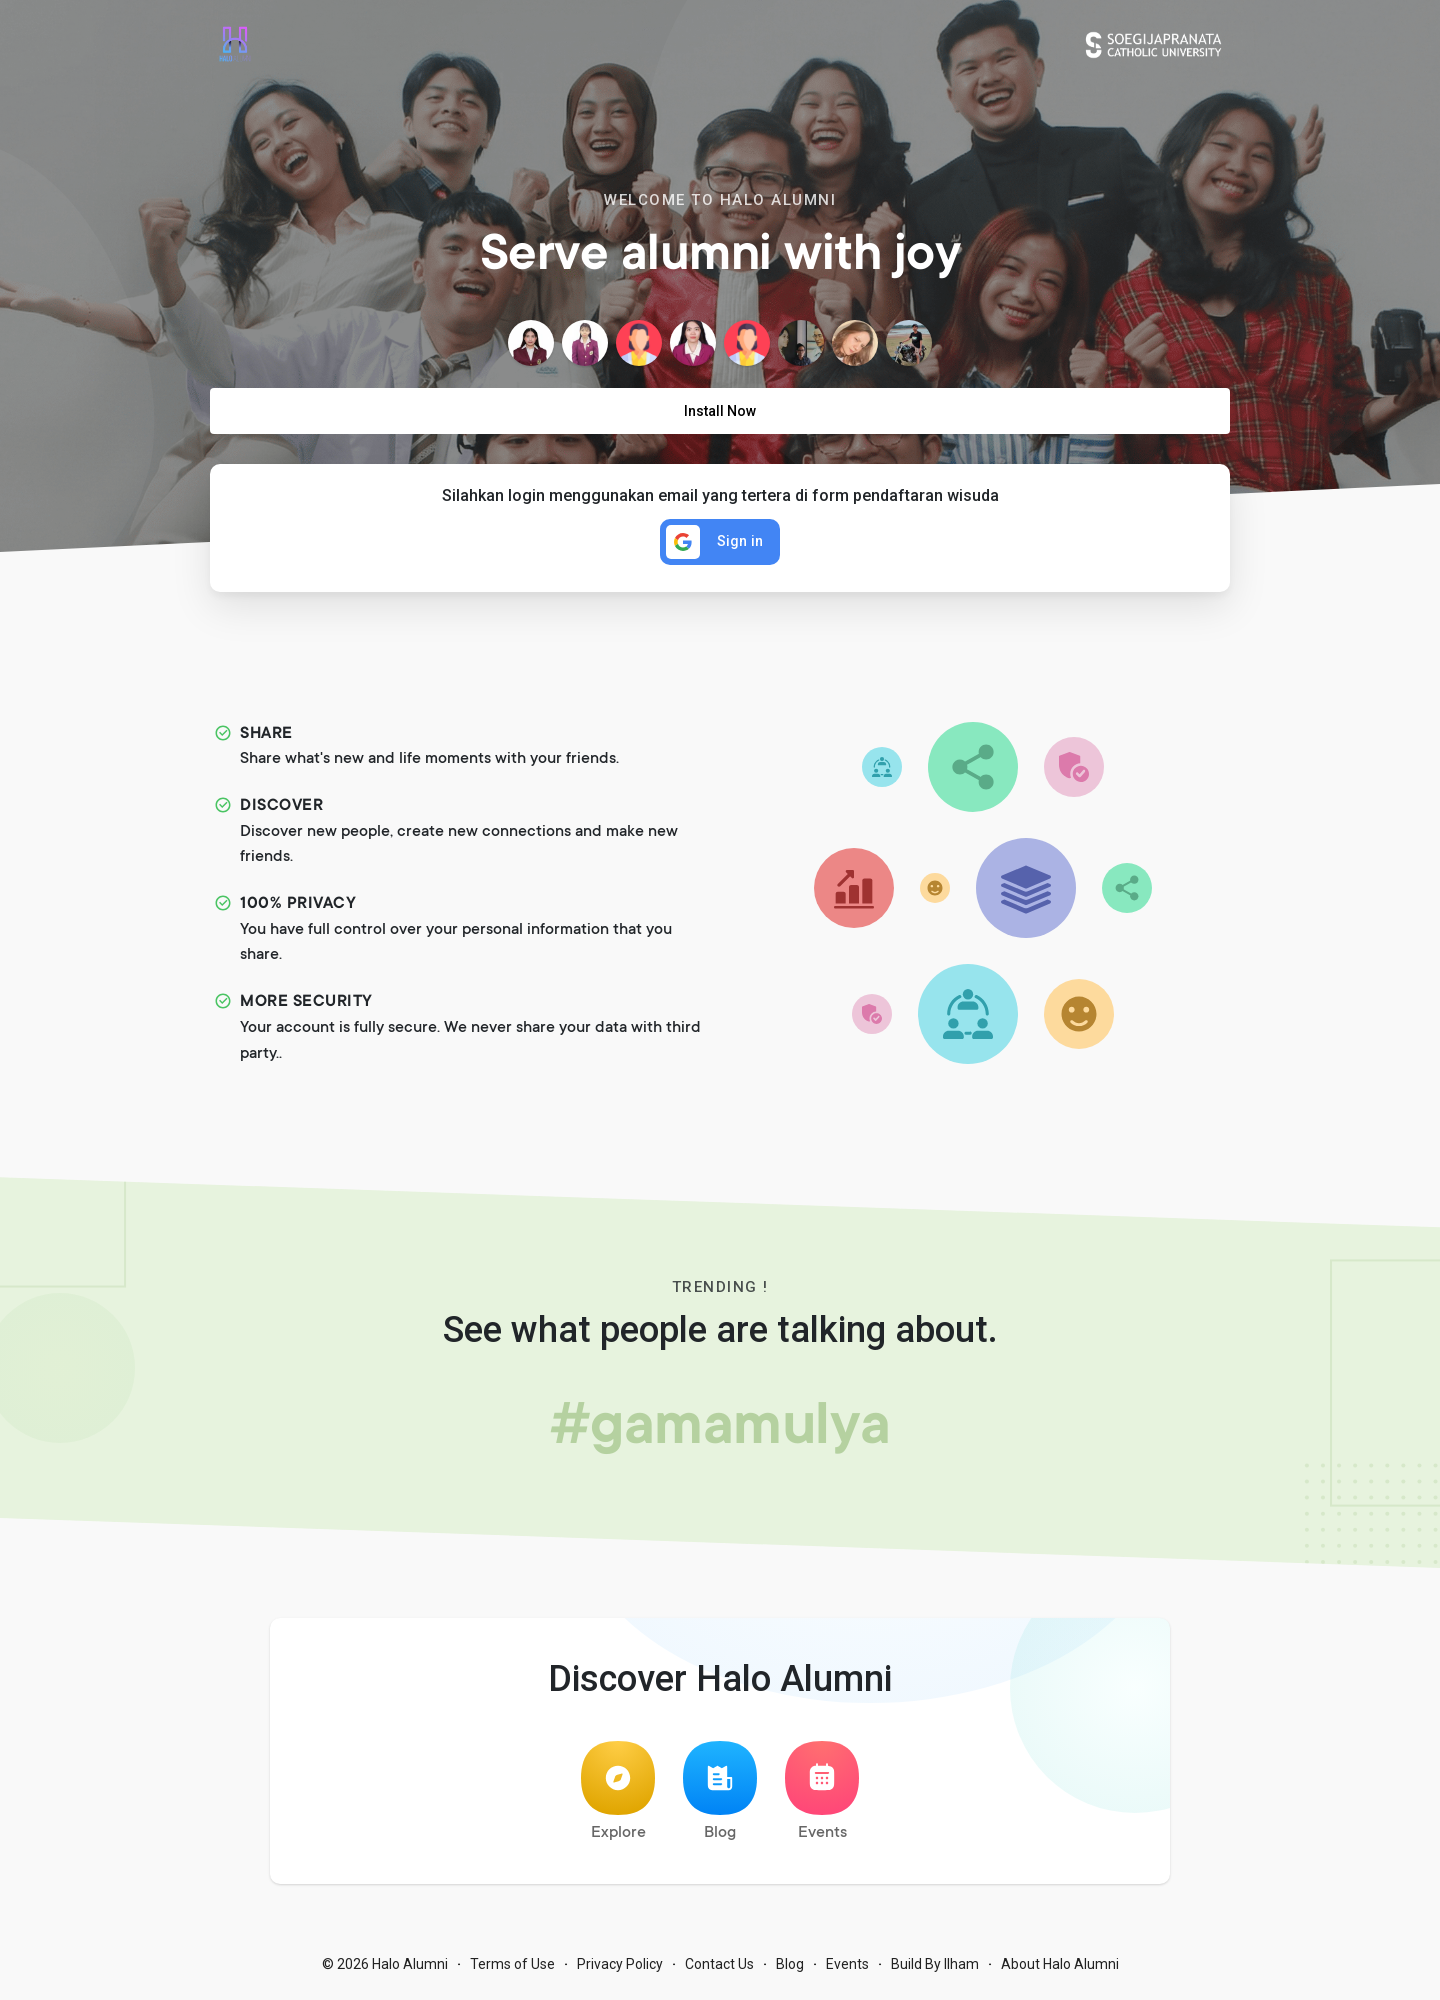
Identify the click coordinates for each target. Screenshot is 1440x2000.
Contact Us (719, 1970)
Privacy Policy (620, 1970)
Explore (618, 1797)
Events (822, 1797)
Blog (720, 1797)
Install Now (720, 411)
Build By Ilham (935, 1970)
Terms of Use (512, 1970)
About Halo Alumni (1060, 1970)
